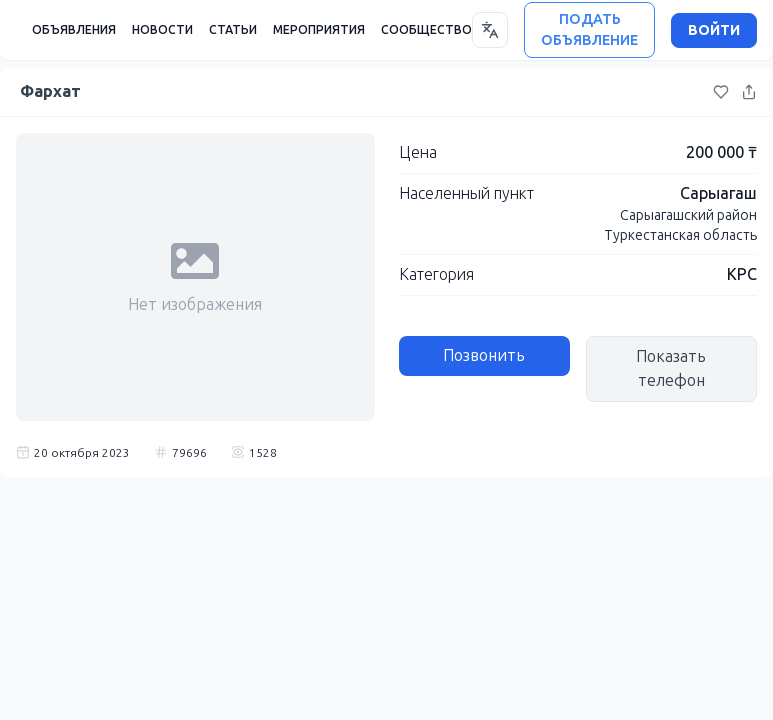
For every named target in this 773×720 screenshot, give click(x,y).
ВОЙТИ (714, 30)
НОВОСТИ (162, 30)
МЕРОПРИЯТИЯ (319, 30)
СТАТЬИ (233, 30)
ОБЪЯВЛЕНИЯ (74, 30)
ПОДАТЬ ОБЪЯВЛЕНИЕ (589, 30)
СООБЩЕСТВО (426, 30)
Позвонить (484, 355)
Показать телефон (671, 368)
